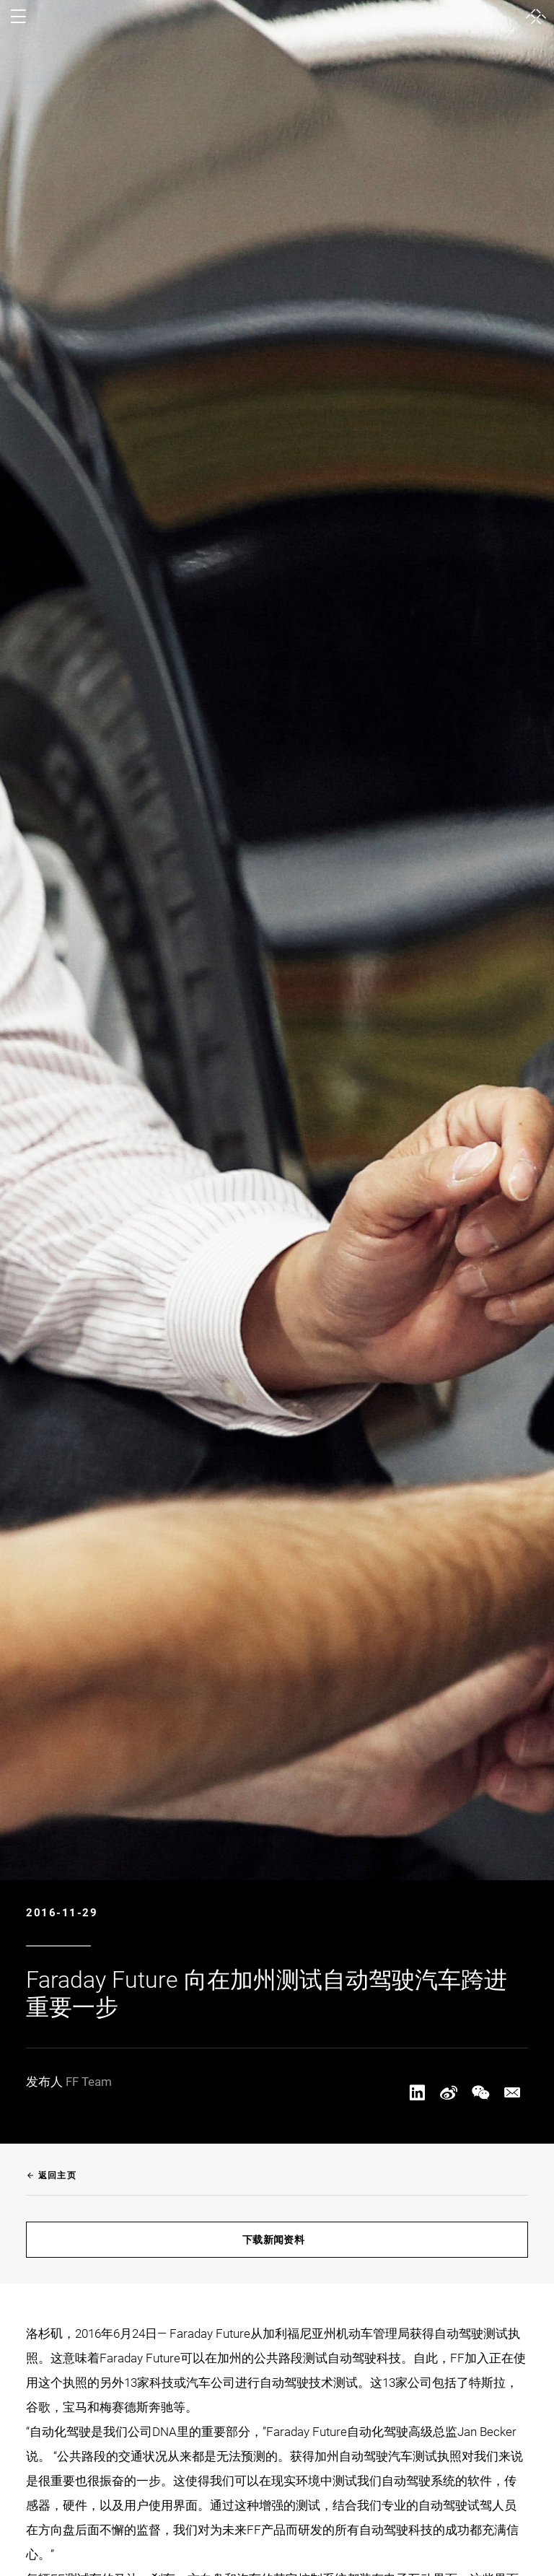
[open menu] (18, 16)
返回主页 (51, 2175)
